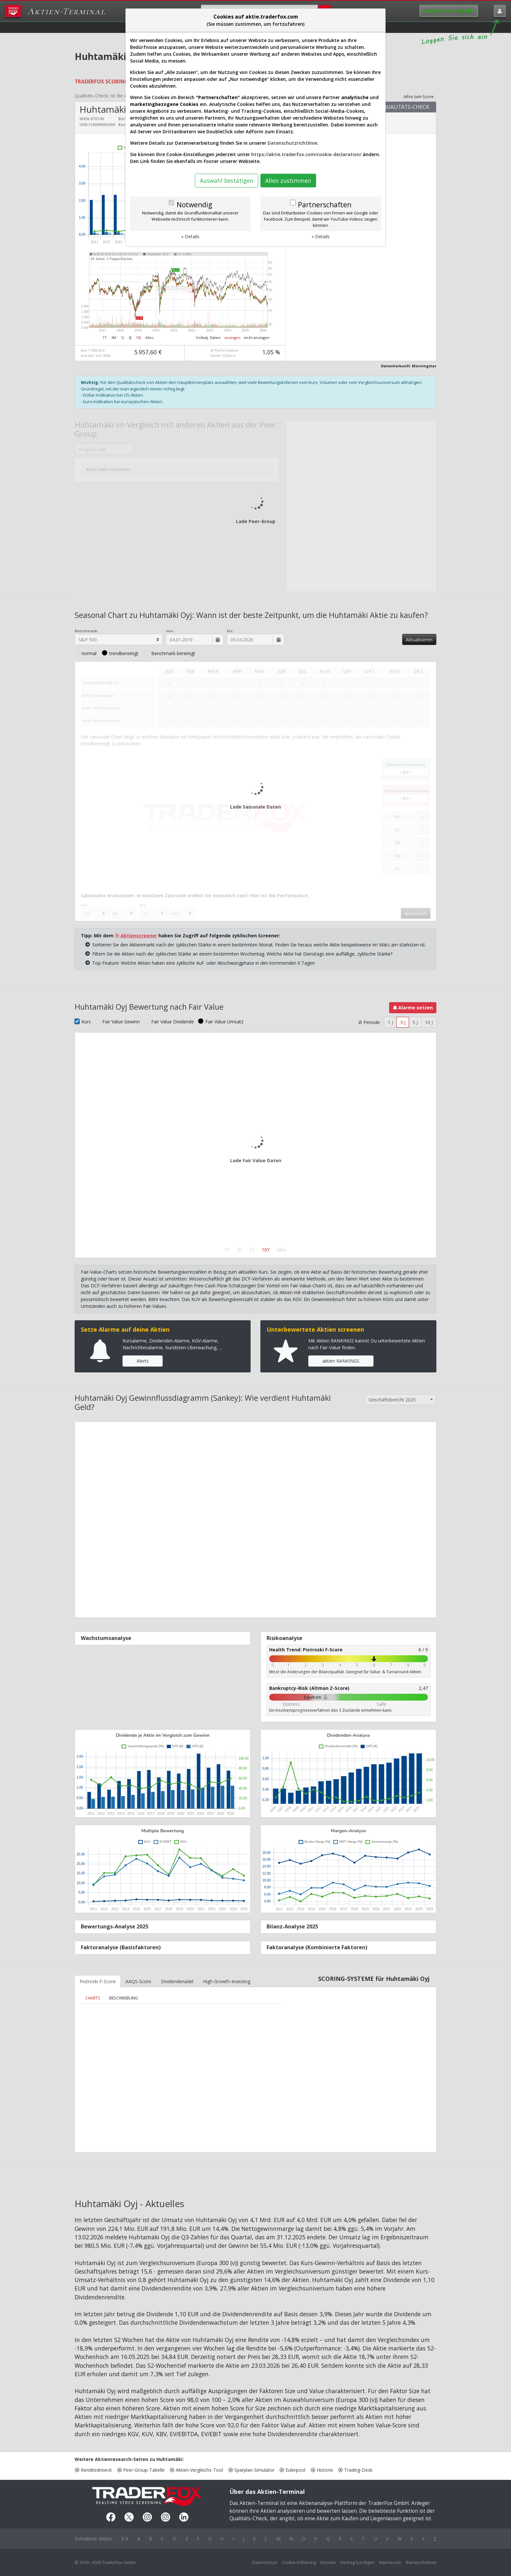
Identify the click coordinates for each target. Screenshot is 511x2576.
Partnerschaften (324, 204)
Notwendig (194, 204)
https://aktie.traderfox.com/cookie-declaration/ (306, 154)
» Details (190, 236)
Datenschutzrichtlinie (292, 143)
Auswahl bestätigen (226, 180)
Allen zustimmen (288, 180)
